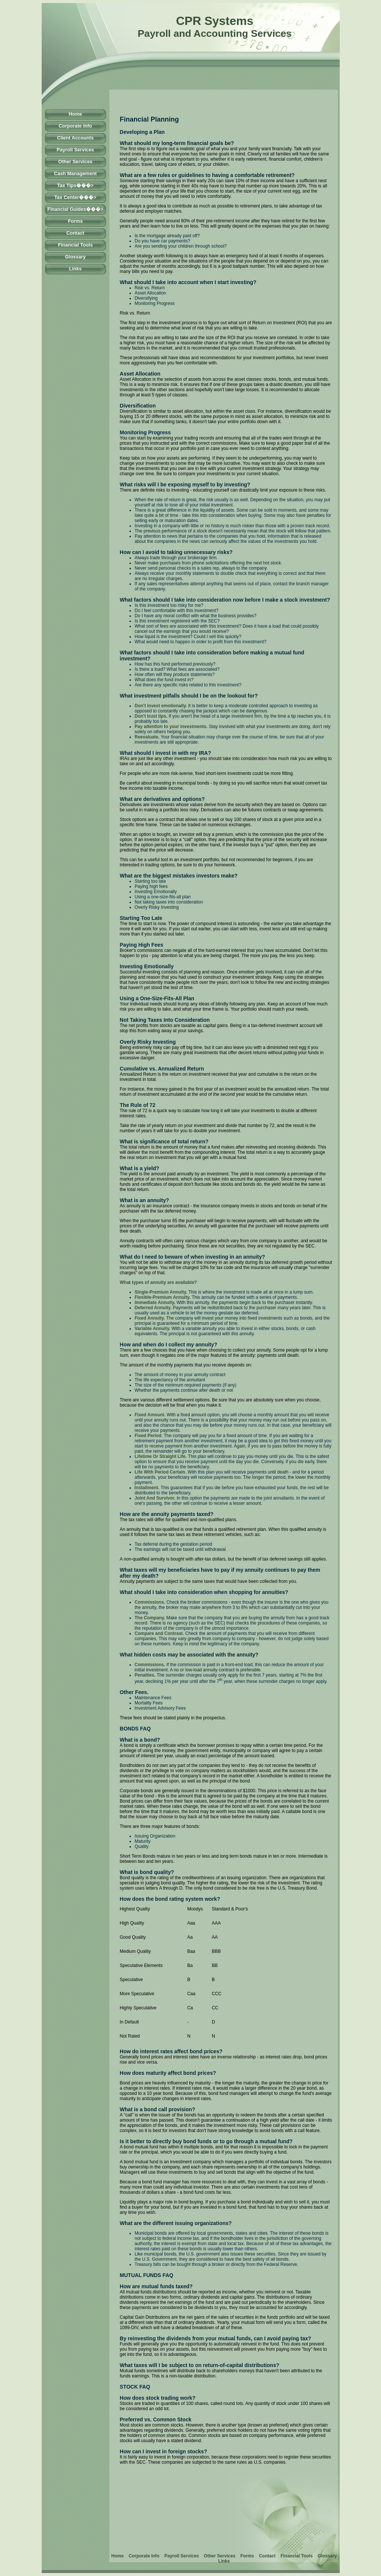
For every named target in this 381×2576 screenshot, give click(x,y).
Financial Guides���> (75, 209)
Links (75, 268)
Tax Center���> (75, 197)
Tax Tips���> (75, 185)
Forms (75, 221)
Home (75, 114)
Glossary (75, 257)
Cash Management (75, 173)
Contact (75, 233)
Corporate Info (75, 126)
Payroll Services (75, 149)
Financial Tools (75, 245)
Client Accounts (75, 138)
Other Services (75, 161)
